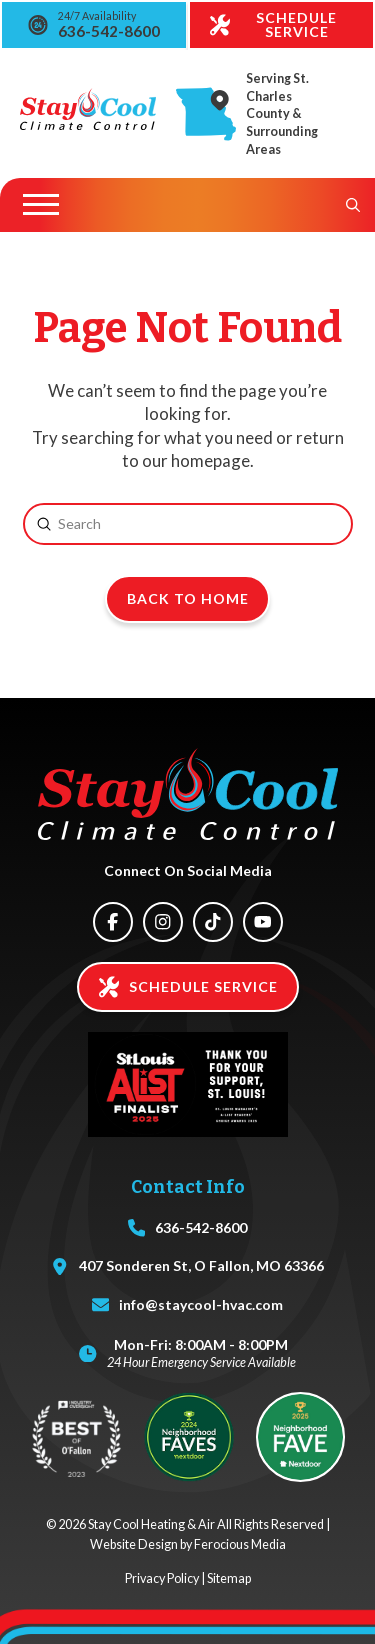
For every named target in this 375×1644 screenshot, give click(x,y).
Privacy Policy (162, 1578)
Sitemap (229, 1578)
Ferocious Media (240, 1544)
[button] (41, 205)
